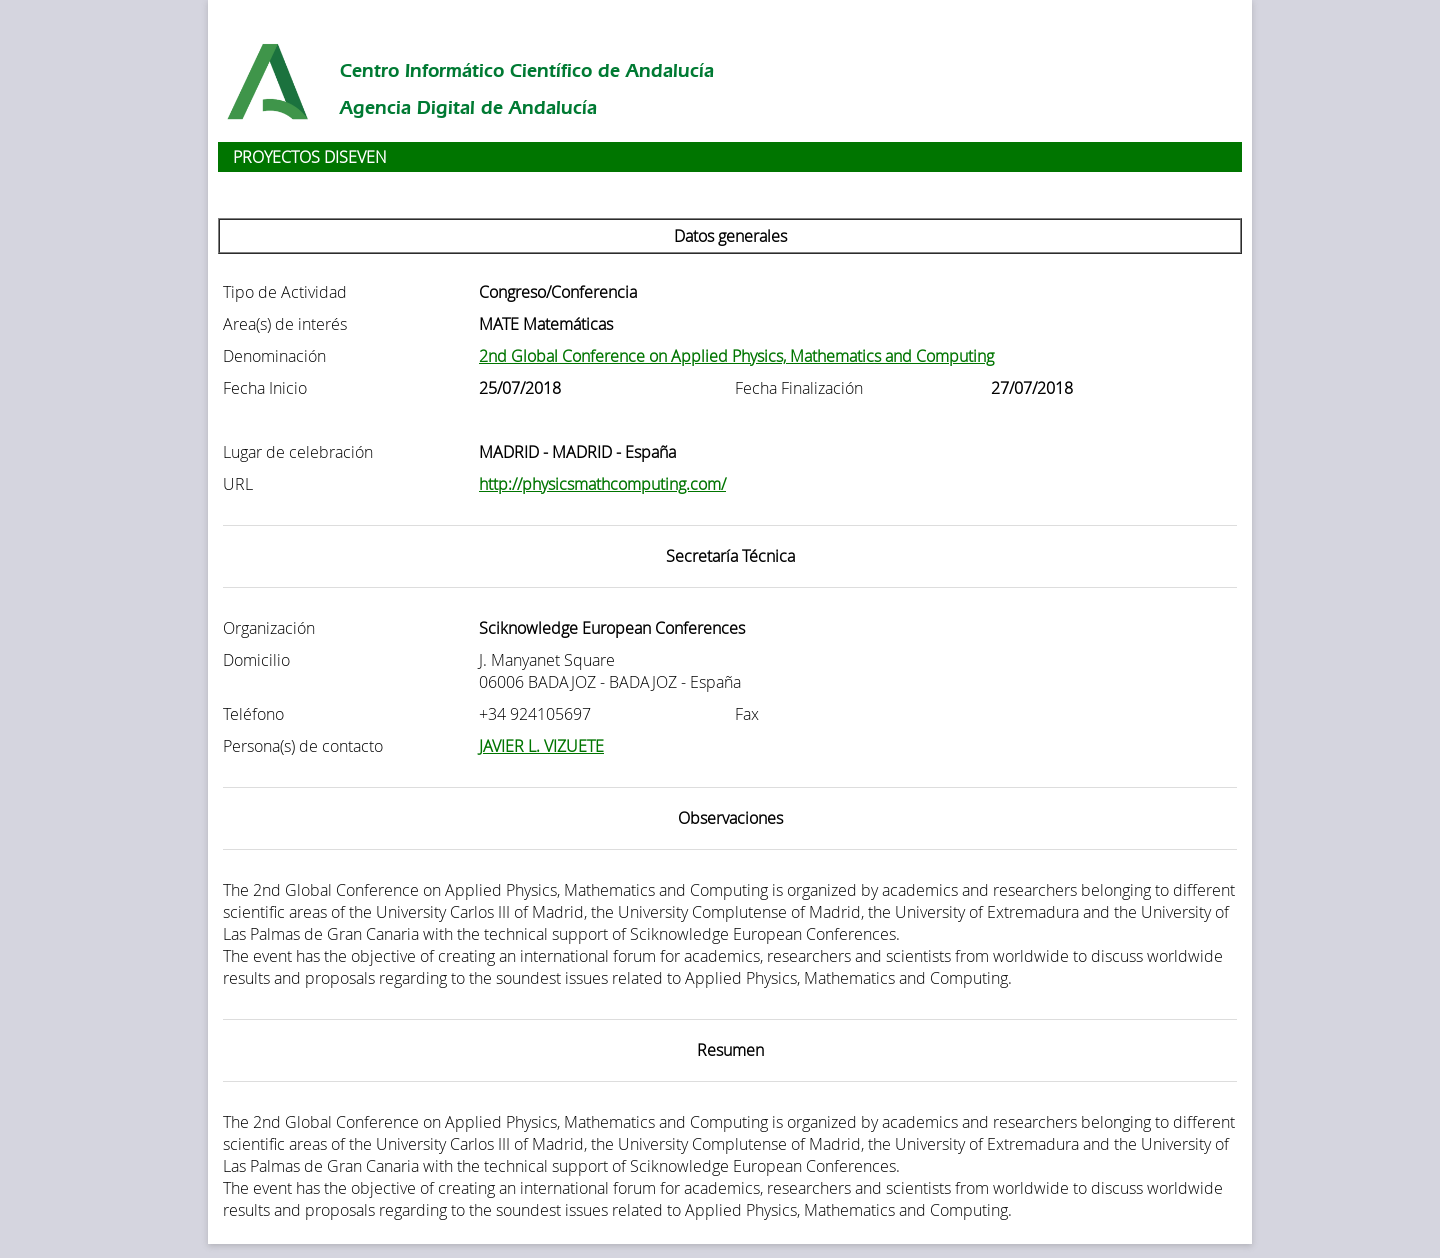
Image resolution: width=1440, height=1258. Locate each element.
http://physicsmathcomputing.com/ (602, 484)
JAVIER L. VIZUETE (541, 746)
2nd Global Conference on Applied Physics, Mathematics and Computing (736, 356)
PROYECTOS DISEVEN (310, 157)
